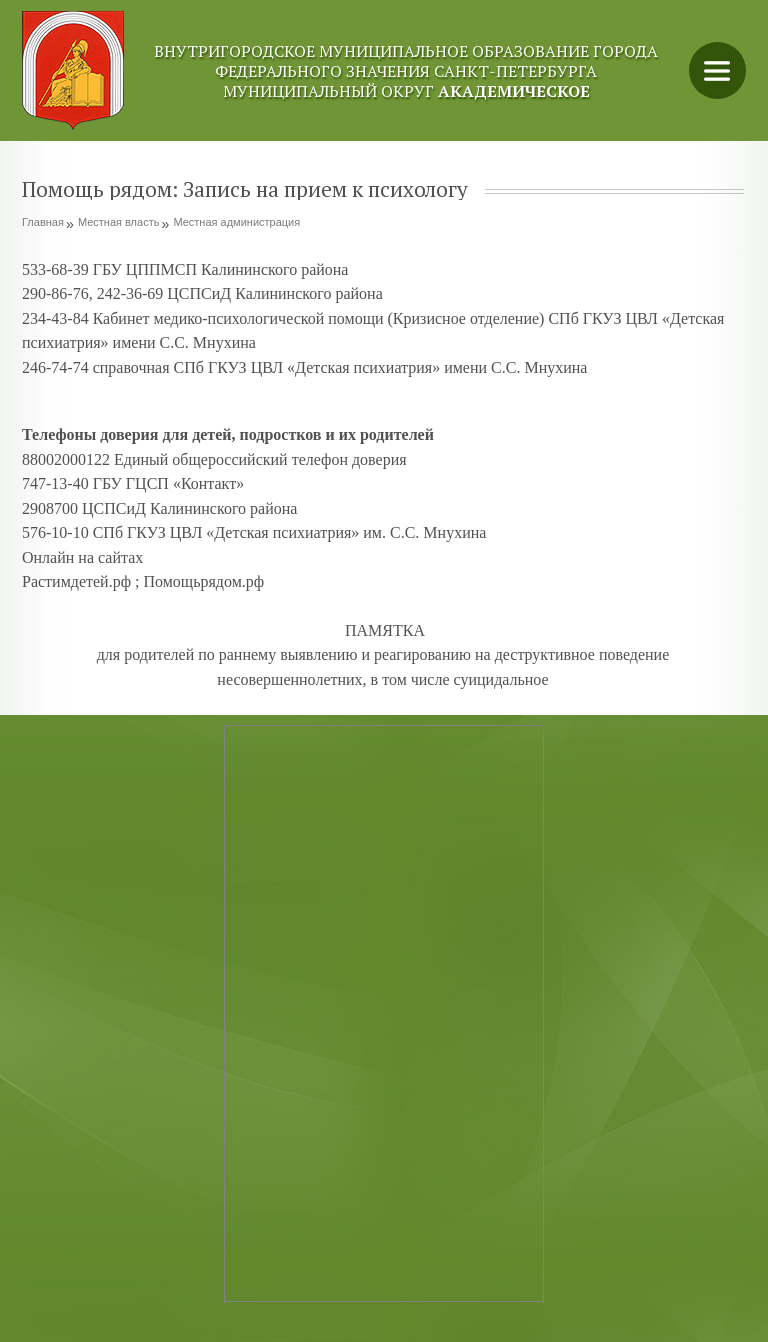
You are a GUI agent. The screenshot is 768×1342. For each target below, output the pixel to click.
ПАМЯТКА (385, 630)
